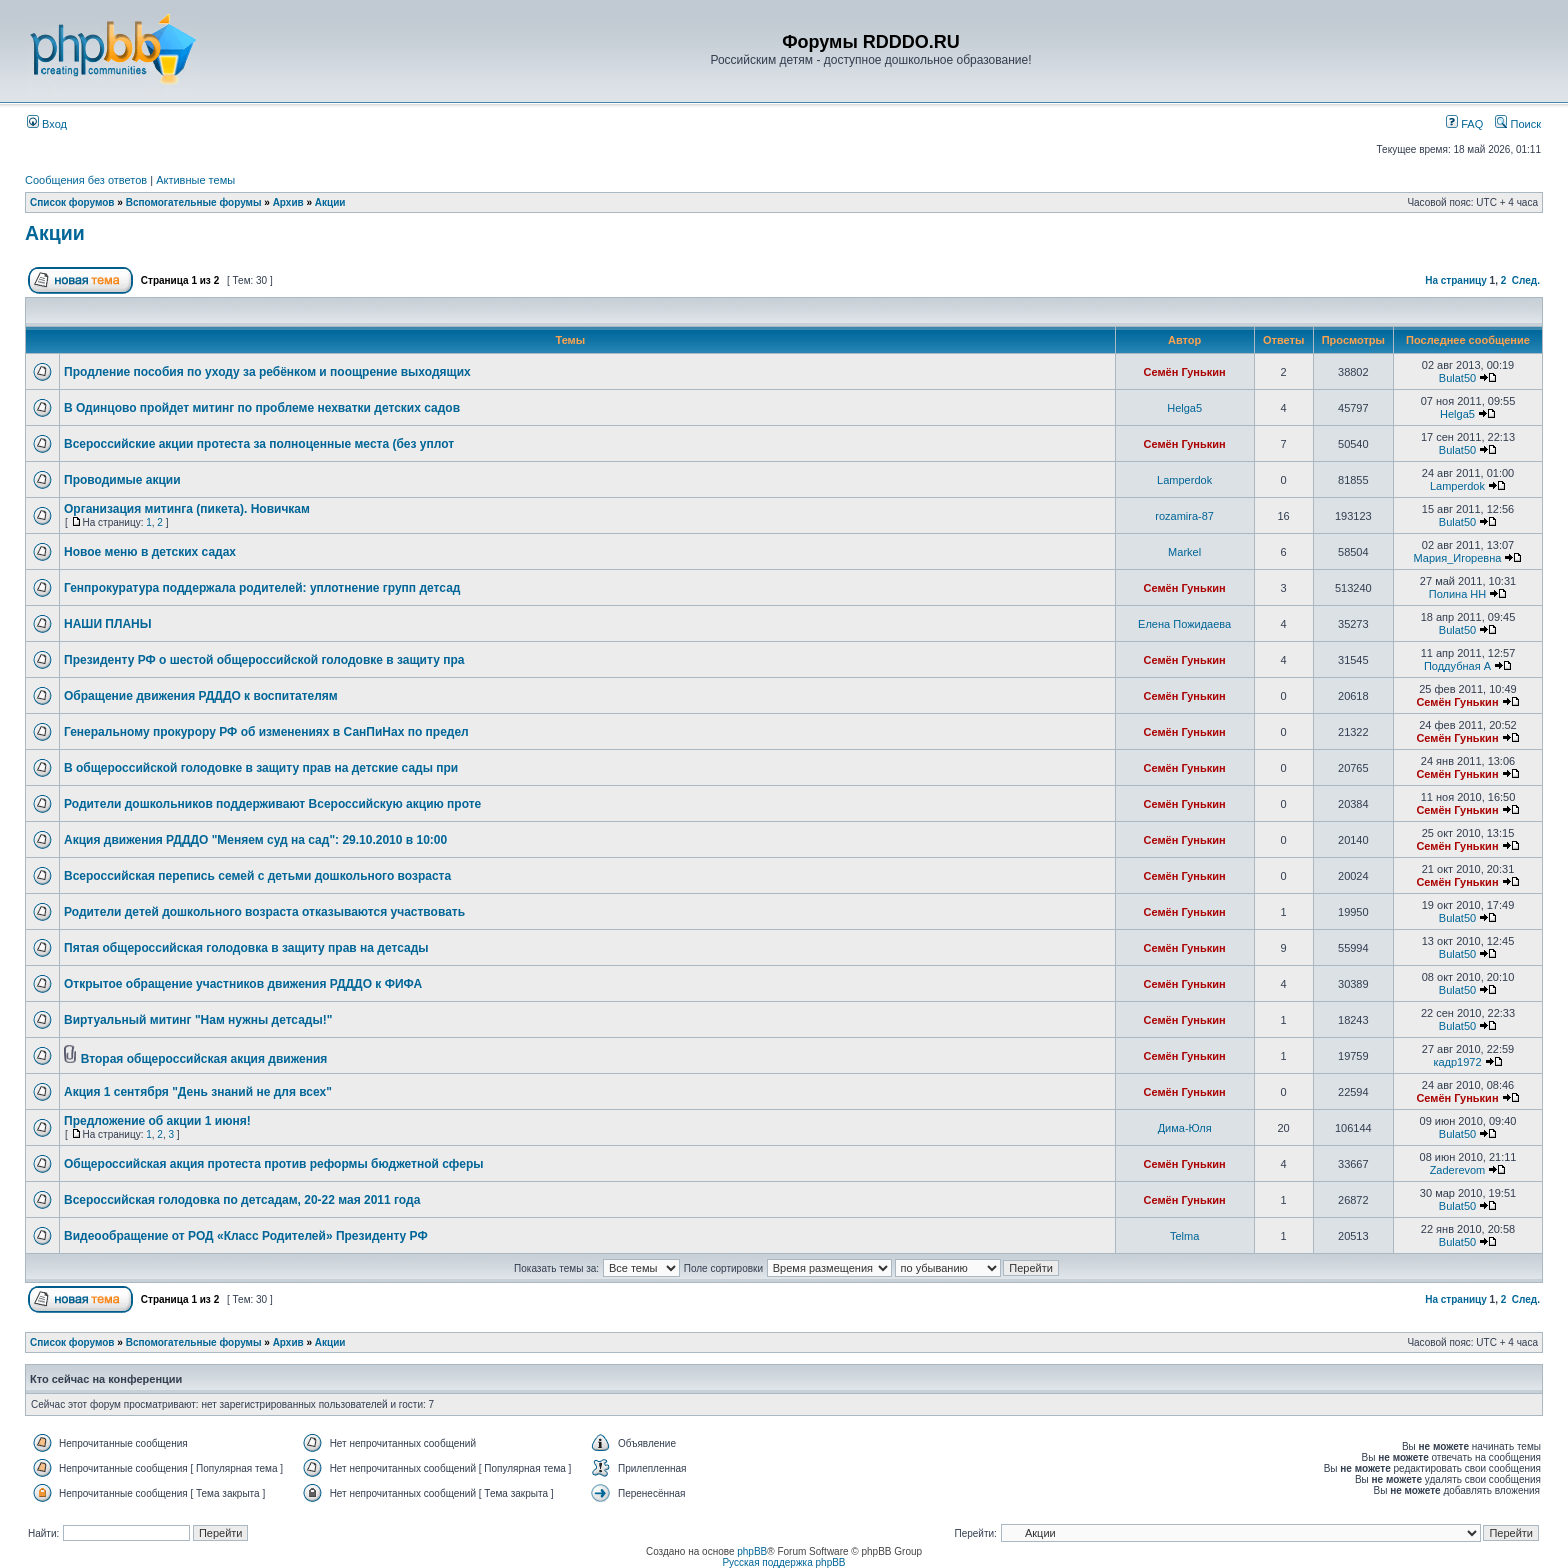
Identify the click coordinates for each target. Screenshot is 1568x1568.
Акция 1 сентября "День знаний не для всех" (198, 1092)
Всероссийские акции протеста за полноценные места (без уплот (259, 444)
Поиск (1518, 124)
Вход (47, 124)
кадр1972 (1457, 1062)
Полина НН (1457, 594)
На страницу (1456, 280)
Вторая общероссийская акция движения (204, 1059)
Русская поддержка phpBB (783, 1562)
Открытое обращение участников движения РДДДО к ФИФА (243, 984)
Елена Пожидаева (1184, 624)
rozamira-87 (1184, 516)
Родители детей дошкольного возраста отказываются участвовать (264, 912)
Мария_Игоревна (1458, 558)
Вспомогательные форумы (194, 202)
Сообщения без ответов (86, 180)
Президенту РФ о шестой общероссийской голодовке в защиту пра (264, 660)
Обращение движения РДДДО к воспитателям (201, 696)
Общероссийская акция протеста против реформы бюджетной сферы (273, 1164)
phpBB (752, 1551)
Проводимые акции (122, 480)
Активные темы (195, 180)
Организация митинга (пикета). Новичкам (187, 509)
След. (1526, 280)
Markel (1184, 552)
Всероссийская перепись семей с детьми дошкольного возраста (257, 876)
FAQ (1464, 124)
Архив (288, 202)
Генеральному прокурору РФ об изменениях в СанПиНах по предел (266, 732)
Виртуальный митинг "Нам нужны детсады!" (198, 1020)
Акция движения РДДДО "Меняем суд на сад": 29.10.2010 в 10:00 (255, 840)
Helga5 (1184, 408)
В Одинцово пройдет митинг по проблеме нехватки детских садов (262, 408)
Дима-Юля (1185, 1128)
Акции (330, 202)
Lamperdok (1184, 480)
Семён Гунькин (1185, 372)
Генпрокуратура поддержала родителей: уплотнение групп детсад (262, 588)
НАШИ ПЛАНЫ (107, 624)
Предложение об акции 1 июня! (157, 1121)
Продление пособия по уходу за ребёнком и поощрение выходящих (267, 372)
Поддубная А (1457, 666)
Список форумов (72, 202)
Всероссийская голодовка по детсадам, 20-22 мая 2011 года (242, 1200)
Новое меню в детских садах (150, 552)
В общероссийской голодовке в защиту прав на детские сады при (261, 768)
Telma (1184, 1236)
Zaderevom (1458, 1170)
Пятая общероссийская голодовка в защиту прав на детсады (246, 948)
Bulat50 (1457, 378)
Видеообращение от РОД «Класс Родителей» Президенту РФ (246, 1236)
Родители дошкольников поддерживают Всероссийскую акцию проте (272, 804)
